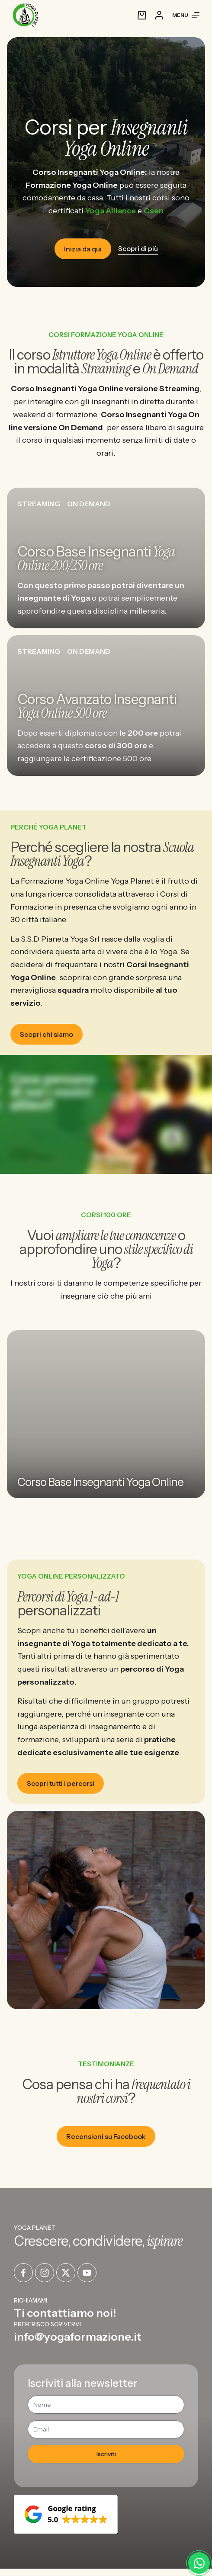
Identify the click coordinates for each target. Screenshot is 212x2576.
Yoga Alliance (110, 210)
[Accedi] (159, 15)
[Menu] (185, 15)
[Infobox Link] (106, 2308)
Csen (154, 210)
